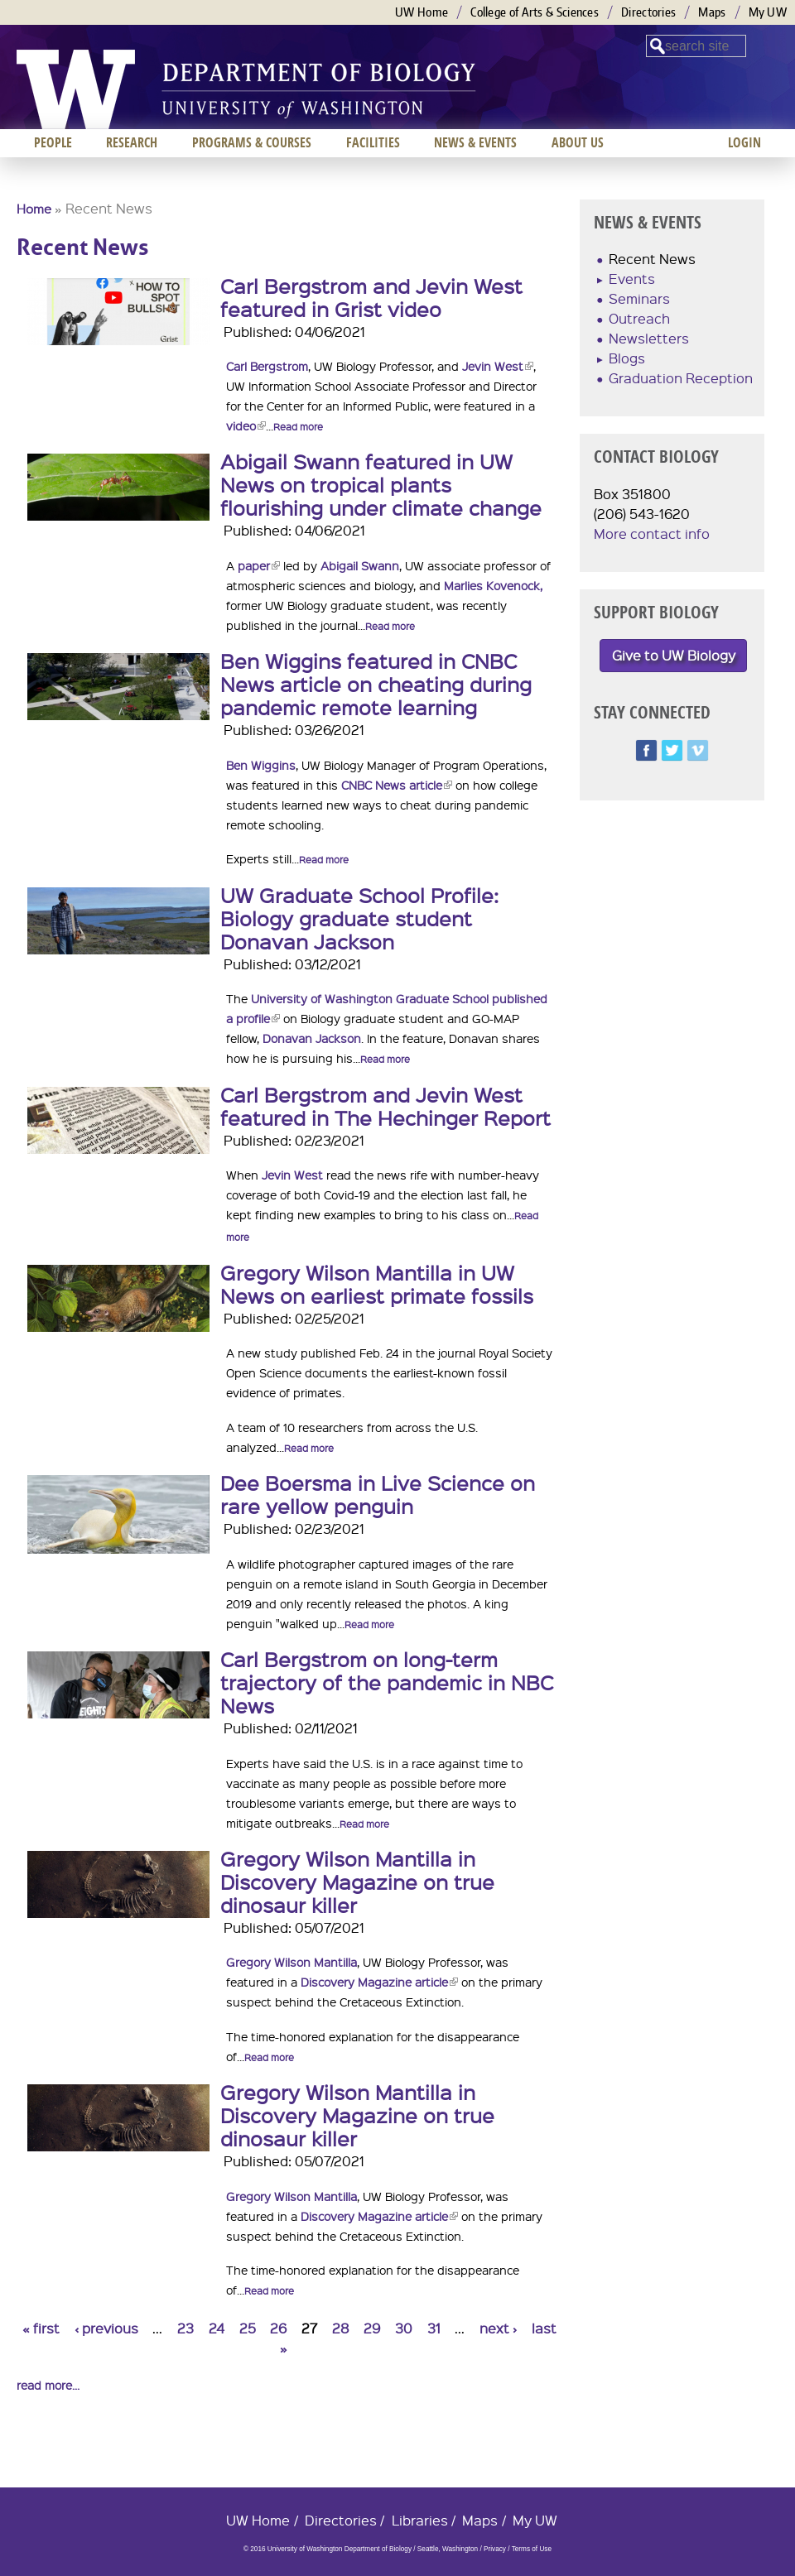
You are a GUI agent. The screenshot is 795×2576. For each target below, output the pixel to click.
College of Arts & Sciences (534, 12)
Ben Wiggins (261, 764)
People (53, 142)
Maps (711, 12)
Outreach (639, 318)
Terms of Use (532, 2549)
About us (578, 142)
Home (34, 208)
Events (632, 278)
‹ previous (106, 2328)
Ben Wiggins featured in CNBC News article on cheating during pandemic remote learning (376, 683)
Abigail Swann (359, 565)
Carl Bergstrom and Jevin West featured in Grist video (371, 297)
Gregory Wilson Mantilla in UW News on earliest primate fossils (376, 1284)
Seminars (639, 298)
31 (434, 2328)
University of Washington (76, 89)
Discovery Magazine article (379, 1981)
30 (403, 2328)
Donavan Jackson (312, 1038)
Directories (648, 12)
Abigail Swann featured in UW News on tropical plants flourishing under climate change (381, 484)
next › (498, 2328)
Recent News (652, 258)
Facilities (373, 142)
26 (278, 2328)
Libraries (420, 2520)
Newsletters (649, 338)
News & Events (475, 142)
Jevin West (497, 365)
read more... (48, 2384)
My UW (768, 12)
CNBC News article (396, 784)
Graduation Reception (681, 378)
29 (372, 2328)
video (246, 425)
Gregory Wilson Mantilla (291, 1961)
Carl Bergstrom (267, 365)
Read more (298, 427)
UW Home (421, 12)
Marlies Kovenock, (493, 585)
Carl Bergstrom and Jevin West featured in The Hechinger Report (385, 1106)
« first (41, 2328)
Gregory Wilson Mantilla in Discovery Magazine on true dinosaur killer (357, 1881)
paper (259, 565)
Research (131, 142)
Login (744, 142)
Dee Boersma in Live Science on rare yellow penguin (377, 1494)
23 (185, 2328)
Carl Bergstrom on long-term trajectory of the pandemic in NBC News (386, 1682)
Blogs (627, 358)
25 (247, 2328)
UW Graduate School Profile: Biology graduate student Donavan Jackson (359, 918)
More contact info (652, 533)
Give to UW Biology (673, 655)
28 (340, 2328)
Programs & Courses (251, 142)
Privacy (495, 2549)
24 (216, 2328)
